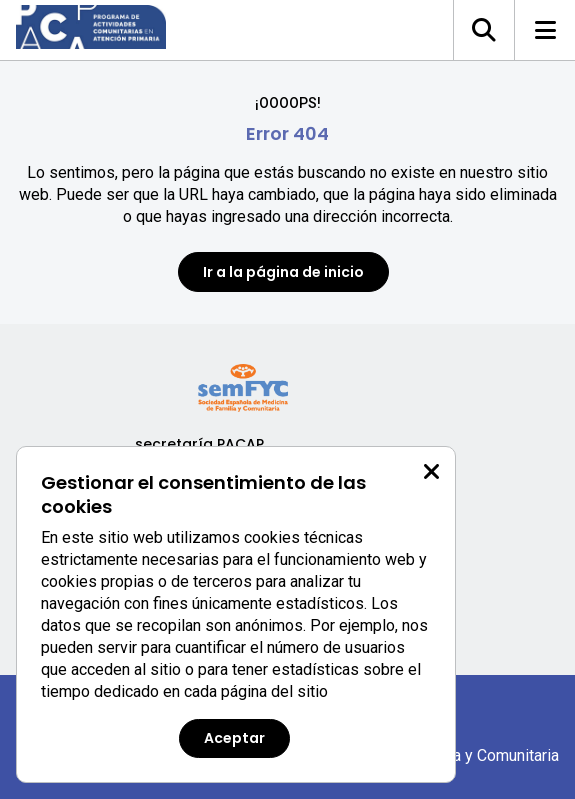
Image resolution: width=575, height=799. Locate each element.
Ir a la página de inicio (283, 272)
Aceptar (234, 738)
